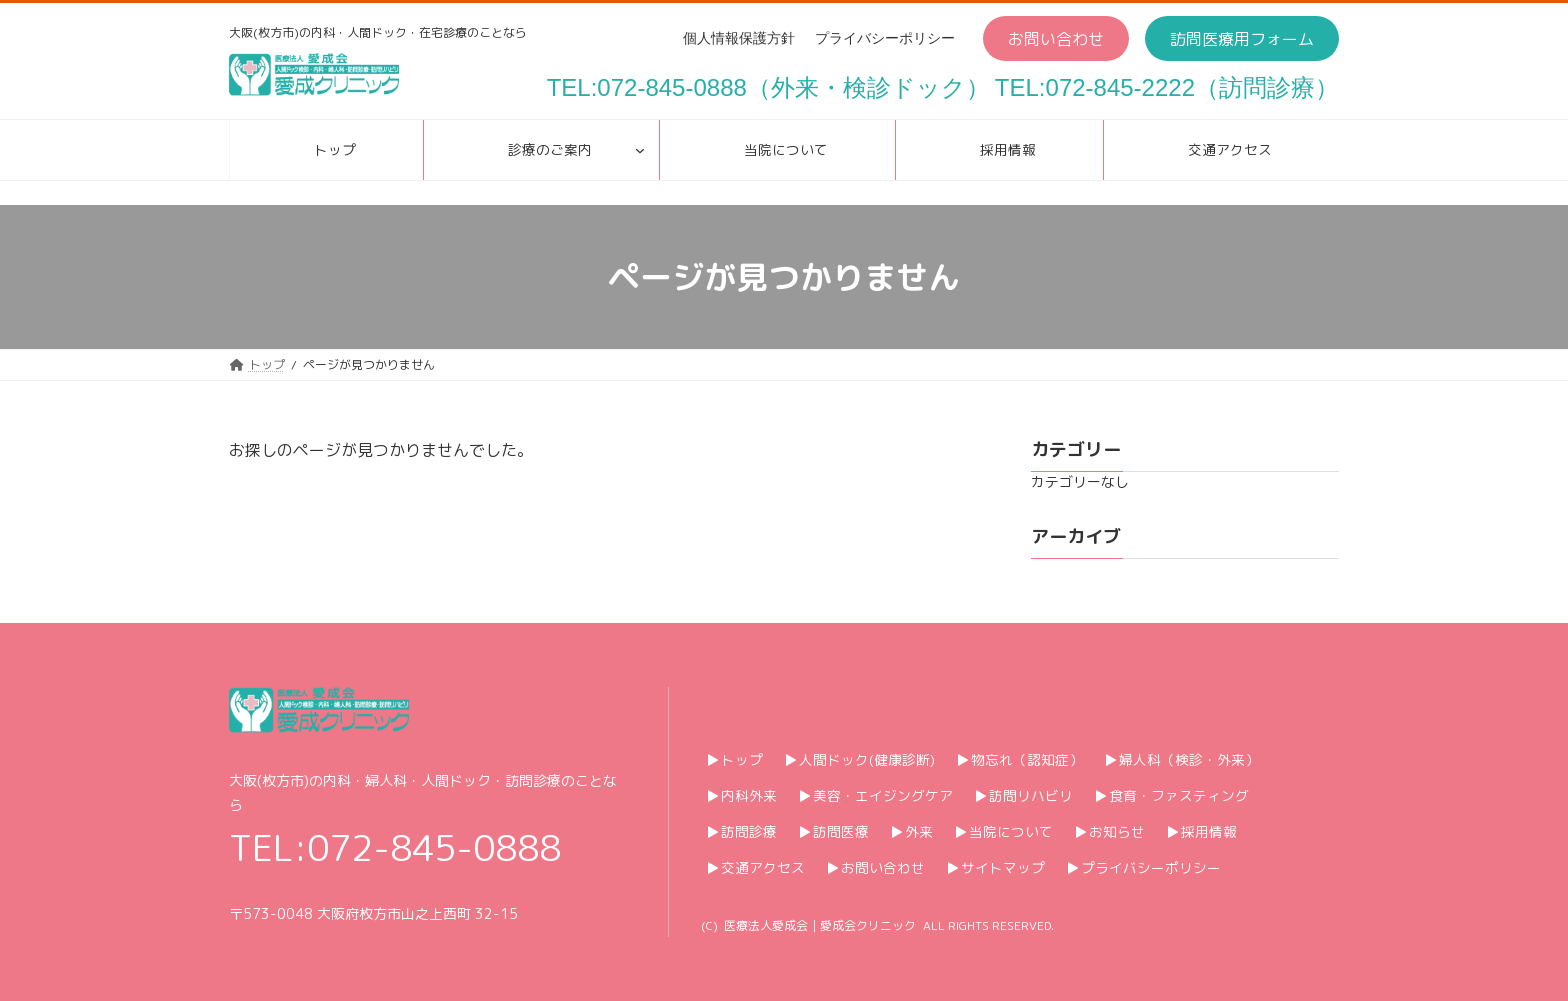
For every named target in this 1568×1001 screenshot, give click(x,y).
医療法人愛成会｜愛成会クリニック (820, 925)
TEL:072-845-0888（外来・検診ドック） (768, 87)
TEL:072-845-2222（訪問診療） (1167, 87)
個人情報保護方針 (739, 38)
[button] (1056, 38)
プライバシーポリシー (885, 38)
